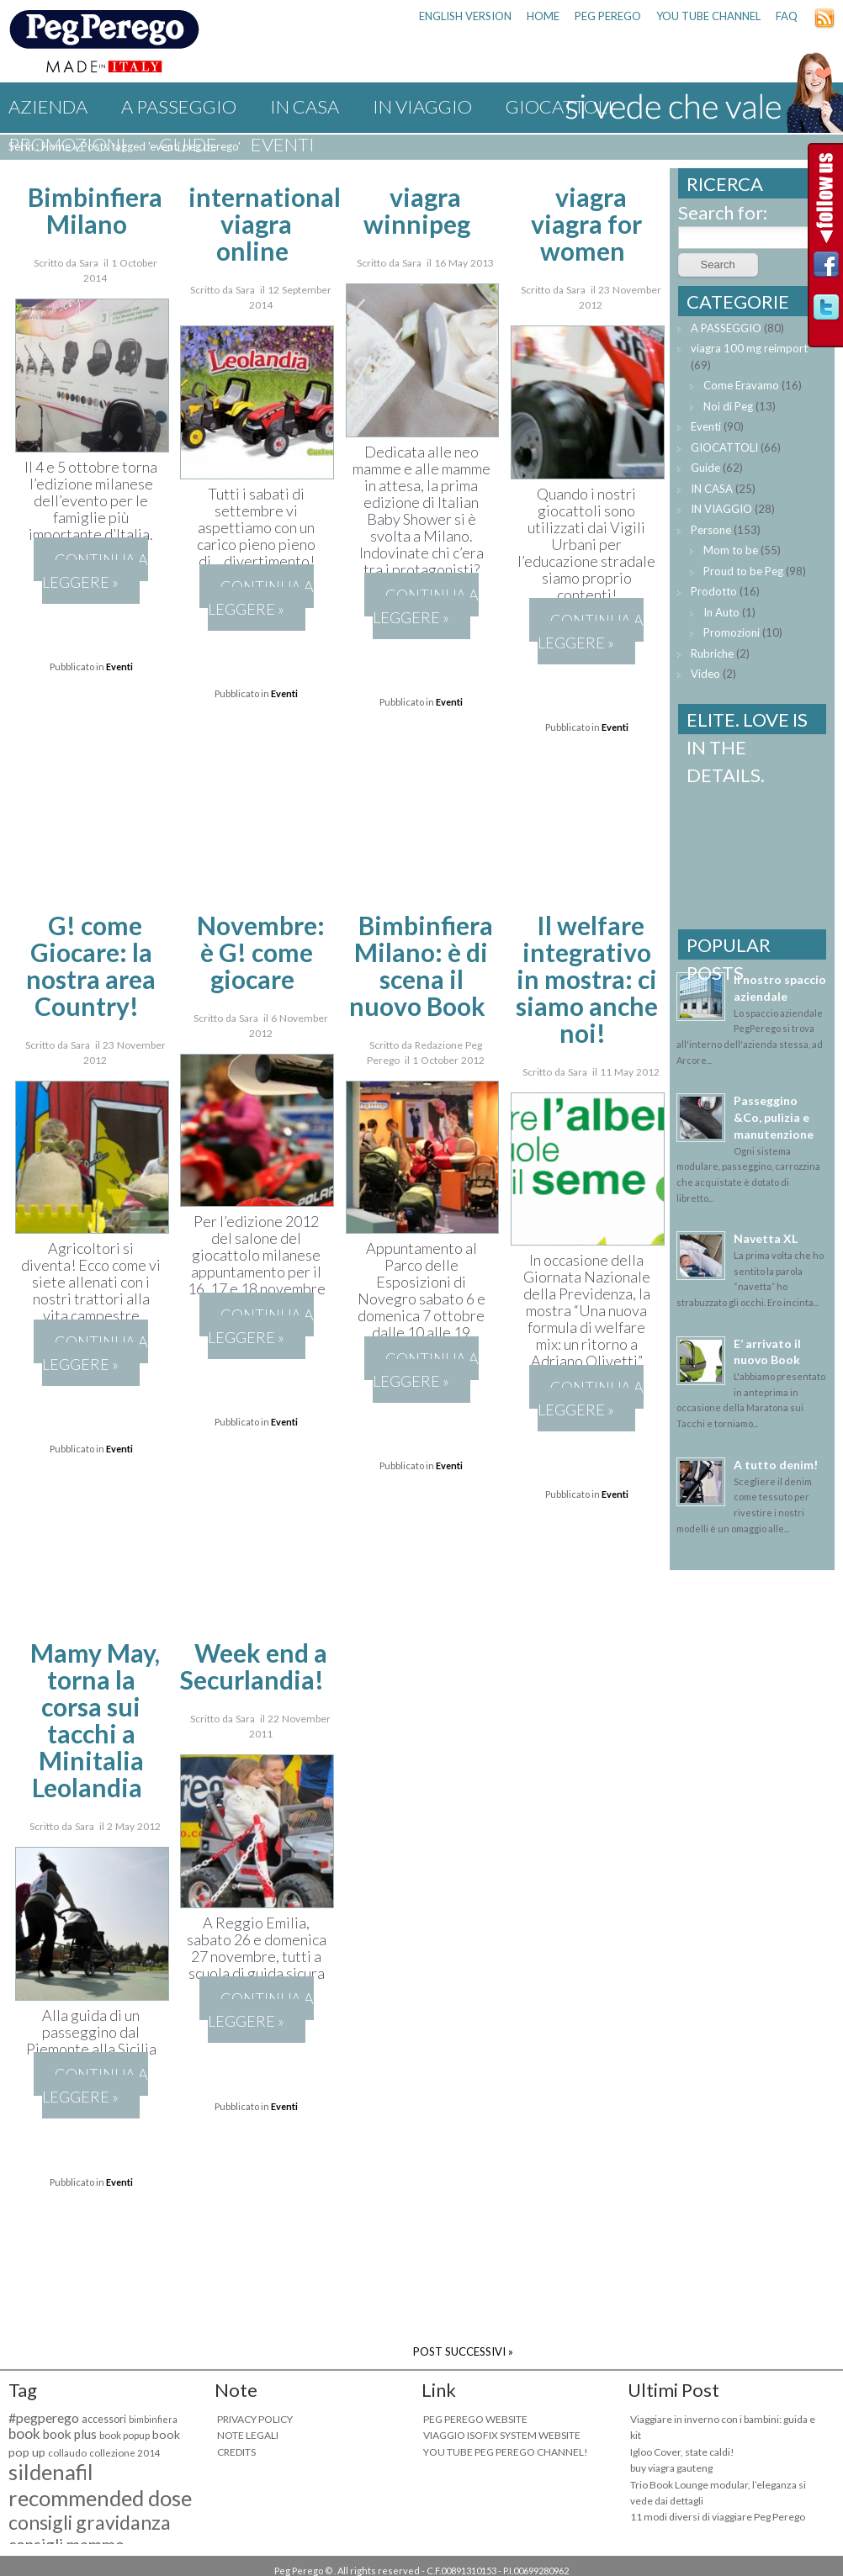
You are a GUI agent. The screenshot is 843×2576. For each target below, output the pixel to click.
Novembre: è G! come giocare (261, 952)
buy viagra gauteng (671, 2468)
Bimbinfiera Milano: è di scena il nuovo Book (421, 965)
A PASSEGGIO (178, 106)
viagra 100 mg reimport (749, 348)
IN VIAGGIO (422, 106)
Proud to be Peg (743, 571)
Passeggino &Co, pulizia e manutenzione (774, 1116)
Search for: (722, 212)
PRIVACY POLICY (255, 2419)
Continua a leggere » (95, 570)
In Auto (721, 612)
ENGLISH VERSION (465, 16)
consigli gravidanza (89, 2522)
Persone (711, 530)
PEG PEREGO (608, 16)
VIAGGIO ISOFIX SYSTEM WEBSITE (502, 2435)
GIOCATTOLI (724, 447)
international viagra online (264, 224)
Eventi (283, 144)
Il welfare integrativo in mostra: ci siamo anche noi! (587, 979)
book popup (124, 2435)
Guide (188, 144)
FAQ (787, 16)
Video (705, 673)
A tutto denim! (776, 1464)
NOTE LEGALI (247, 2435)
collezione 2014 (125, 2452)
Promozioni (67, 144)
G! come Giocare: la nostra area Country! (91, 965)
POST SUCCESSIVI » (463, 2351)
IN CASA (304, 106)
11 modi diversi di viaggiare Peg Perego (717, 2516)
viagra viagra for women (586, 224)
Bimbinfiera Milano (95, 210)
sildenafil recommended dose (100, 2484)
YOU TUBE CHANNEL (708, 16)
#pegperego (43, 2417)
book (24, 2433)
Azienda (47, 106)
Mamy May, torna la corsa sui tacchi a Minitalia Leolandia (95, 1719)
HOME (543, 16)
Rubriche (712, 653)
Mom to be (730, 550)
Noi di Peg (728, 406)
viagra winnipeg (416, 210)
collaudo (67, 2452)
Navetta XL (766, 1238)
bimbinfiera (153, 2419)
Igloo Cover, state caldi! (682, 2452)
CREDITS (236, 2452)
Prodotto (714, 591)
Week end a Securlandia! (253, 1666)
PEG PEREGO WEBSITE (475, 2419)
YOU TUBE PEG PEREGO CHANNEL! (505, 2452)
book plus (70, 2433)
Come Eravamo (741, 385)
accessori (104, 2419)
